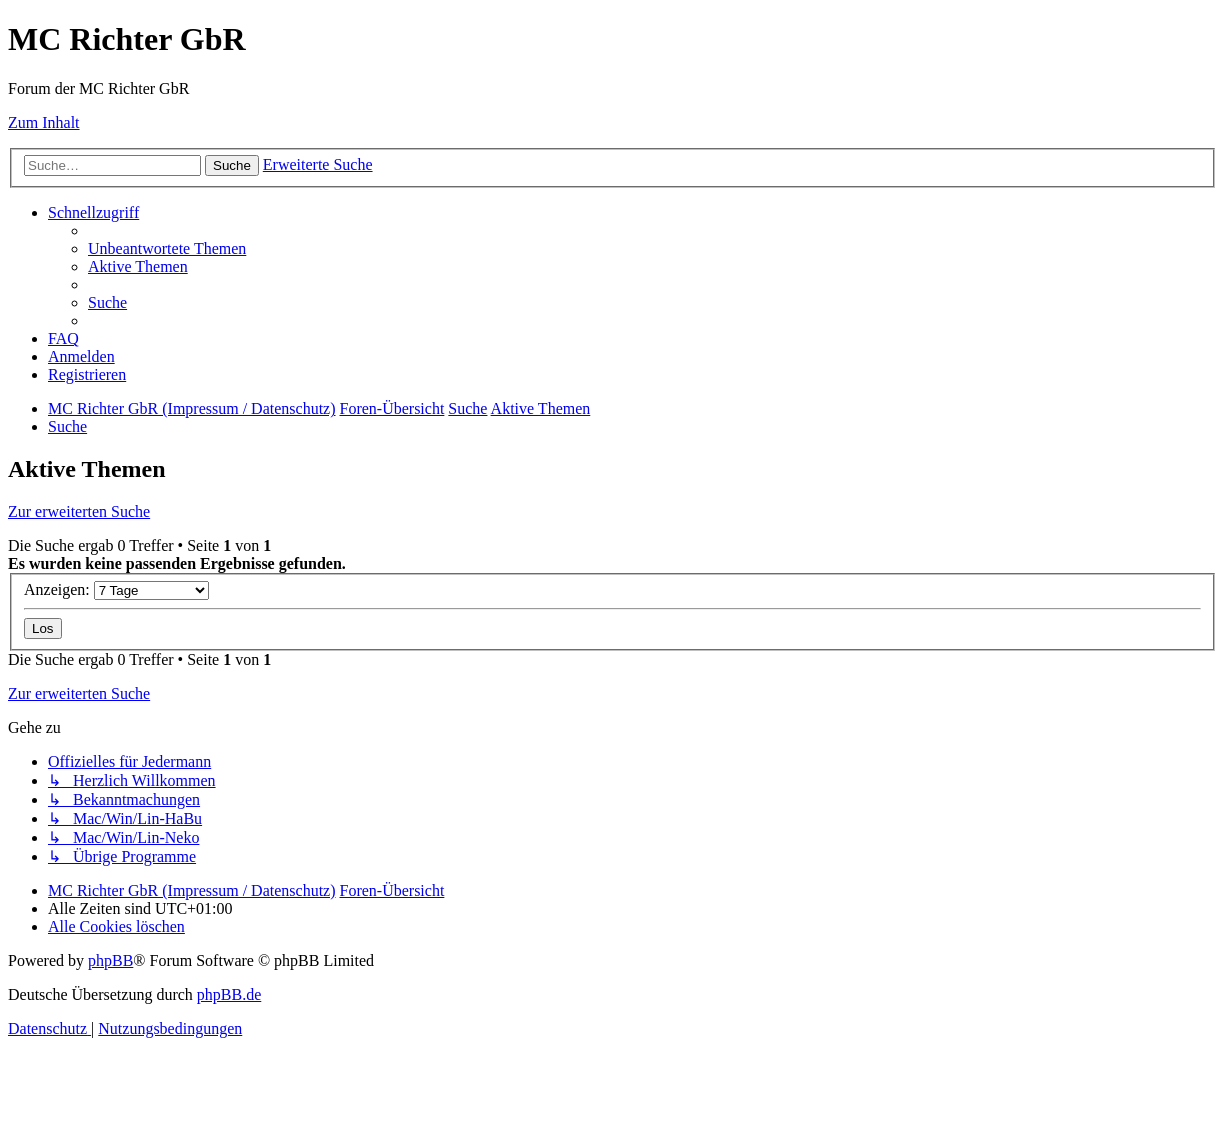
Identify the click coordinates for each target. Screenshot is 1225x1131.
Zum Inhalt (44, 122)
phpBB (110, 960)
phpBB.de (229, 994)
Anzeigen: (116, 589)
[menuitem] (167, 248)
